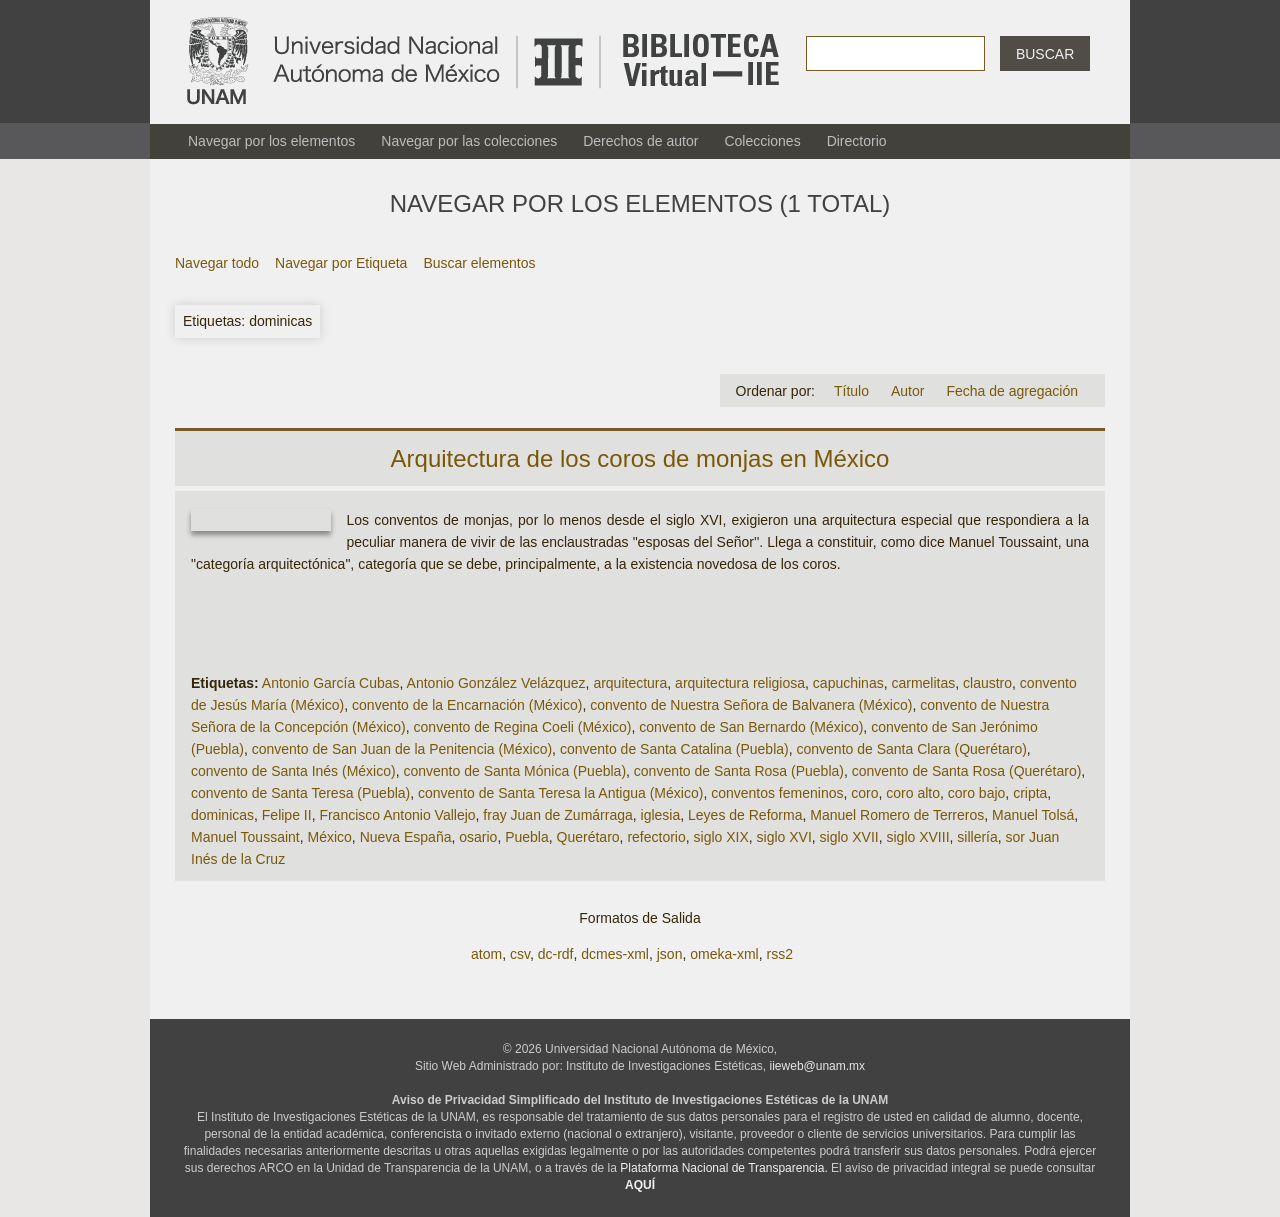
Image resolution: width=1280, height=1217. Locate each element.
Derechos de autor (640, 141)
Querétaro (588, 837)
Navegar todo (217, 263)
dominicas (222, 815)
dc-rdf (556, 954)
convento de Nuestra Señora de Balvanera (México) (751, 705)
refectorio (656, 837)
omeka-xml (724, 954)
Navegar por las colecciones (469, 141)
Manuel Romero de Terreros (897, 815)
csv (520, 954)
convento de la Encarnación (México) (467, 705)
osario (478, 837)
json (670, 954)
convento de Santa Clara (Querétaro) (912, 749)
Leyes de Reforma (745, 815)
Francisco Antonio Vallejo (397, 815)
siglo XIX (721, 837)
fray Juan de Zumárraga (557, 815)
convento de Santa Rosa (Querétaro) (967, 771)
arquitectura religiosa (740, 683)
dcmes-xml (615, 954)
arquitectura (630, 683)
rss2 (779, 954)
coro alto (913, 793)
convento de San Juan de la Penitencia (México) (402, 749)
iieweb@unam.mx (818, 1066)
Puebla (527, 837)
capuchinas (848, 683)
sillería (977, 837)
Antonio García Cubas (331, 683)
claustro (987, 683)
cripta (1030, 793)
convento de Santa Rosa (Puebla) (739, 771)
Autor (907, 391)
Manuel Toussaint (245, 837)
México (329, 837)
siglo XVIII (918, 837)
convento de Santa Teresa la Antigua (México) (560, 793)
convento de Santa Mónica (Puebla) (514, 771)
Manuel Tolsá (1033, 815)
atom (486, 954)
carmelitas (923, 683)
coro (864, 793)
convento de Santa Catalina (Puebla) (674, 749)
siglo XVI (784, 837)
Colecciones (762, 141)
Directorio (857, 141)
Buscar (1045, 54)
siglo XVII (849, 837)
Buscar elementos (479, 263)
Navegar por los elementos (271, 141)
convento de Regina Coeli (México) (523, 727)
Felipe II (287, 815)
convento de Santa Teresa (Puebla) (300, 793)
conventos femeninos (777, 793)
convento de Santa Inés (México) (293, 771)
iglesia (661, 815)
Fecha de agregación (1012, 391)
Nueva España (406, 837)
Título (851, 391)
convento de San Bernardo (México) (751, 727)
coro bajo (977, 793)
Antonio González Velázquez (496, 683)
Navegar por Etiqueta (341, 263)
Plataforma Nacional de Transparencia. (723, 1168)
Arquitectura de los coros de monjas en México (640, 458)
